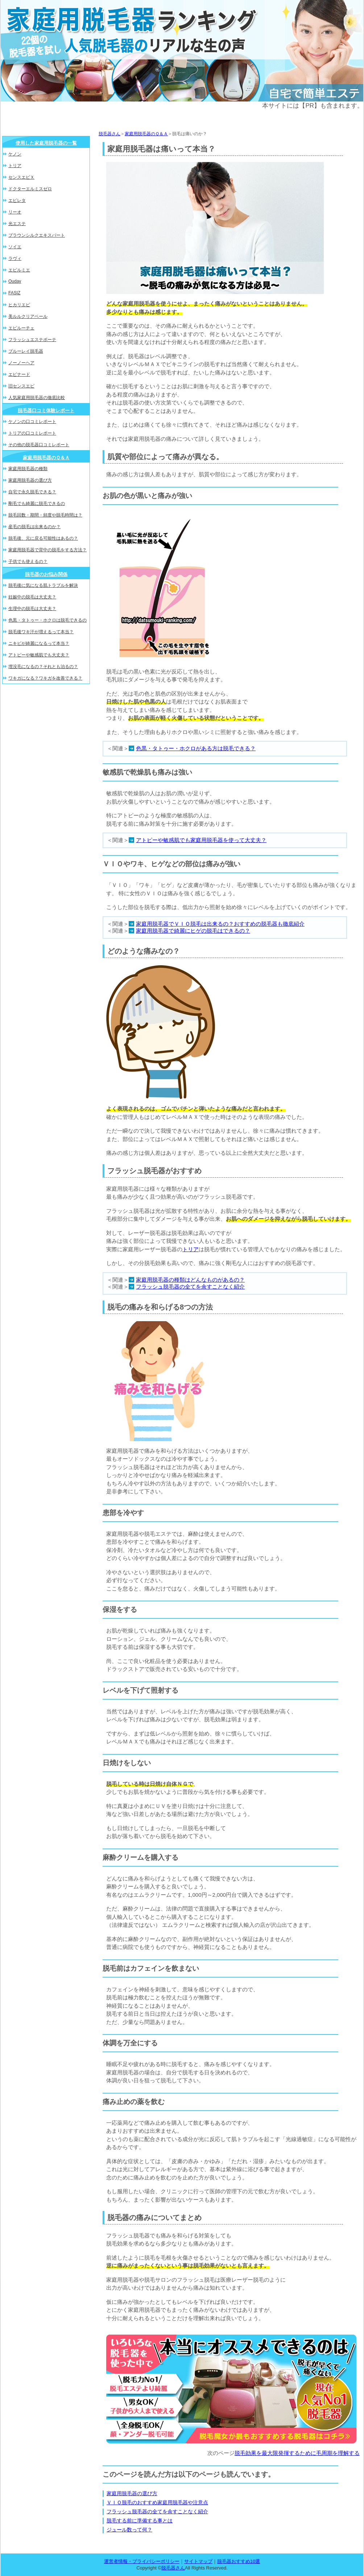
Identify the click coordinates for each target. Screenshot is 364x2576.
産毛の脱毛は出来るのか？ (34, 526)
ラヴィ (14, 258)
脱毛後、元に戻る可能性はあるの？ (43, 538)
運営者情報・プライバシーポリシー (141, 2561)
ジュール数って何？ (129, 2530)
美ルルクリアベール (27, 316)
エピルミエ (19, 270)
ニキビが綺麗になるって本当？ (38, 643)
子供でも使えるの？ (27, 561)
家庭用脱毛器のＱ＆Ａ (146, 133)
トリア (190, 1249)
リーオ (14, 212)
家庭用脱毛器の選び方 (132, 2493)
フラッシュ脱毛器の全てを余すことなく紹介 (190, 1286)
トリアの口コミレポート (32, 433)
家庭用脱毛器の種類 (27, 468)
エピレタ (17, 200)
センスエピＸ (21, 177)
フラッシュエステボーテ (32, 339)
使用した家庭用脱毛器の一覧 (46, 143)
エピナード (19, 374)
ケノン (14, 154)
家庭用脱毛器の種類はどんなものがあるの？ (190, 1280)
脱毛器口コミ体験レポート (46, 410)
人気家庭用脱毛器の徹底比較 (36, 397)
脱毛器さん (109, 133)
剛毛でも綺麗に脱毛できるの (36, 503)
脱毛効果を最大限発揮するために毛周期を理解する (297, 2453)
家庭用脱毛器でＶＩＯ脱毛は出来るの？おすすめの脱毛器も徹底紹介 (220, 924)
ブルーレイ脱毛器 (25, 351)
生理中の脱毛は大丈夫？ (32, 608)
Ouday (14, 281)
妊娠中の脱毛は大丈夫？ (32, 597)
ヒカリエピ (19, 304)
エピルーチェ (21, 328)
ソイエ (14, 246)
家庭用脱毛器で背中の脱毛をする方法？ (47, 549)
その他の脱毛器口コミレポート (38, 444)
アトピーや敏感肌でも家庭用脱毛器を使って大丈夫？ (201, 840)
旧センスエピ (21, 386)
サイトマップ (198, 2561)
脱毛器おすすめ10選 (238, 2561)
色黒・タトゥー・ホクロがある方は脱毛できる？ (196, 748)
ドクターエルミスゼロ (30, 188)
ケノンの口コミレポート (32, 421)
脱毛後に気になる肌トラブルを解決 (43, 585)
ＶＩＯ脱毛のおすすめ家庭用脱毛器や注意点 (157, 2502)
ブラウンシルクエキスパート (36, 235)
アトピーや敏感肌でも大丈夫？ (38, 655)
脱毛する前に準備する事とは (140, 2520)
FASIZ (14, 292)
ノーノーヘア (21, 362)
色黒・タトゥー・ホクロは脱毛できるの (47, 620)
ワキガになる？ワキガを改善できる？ (45, 678)
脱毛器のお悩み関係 (46, 574)
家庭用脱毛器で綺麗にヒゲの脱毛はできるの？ (193, 931)
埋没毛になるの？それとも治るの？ (43, 666)
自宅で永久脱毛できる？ (32, 491)
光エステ (17, 223)
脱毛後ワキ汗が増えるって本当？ (41, 631)
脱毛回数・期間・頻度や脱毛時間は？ (45, 515)
